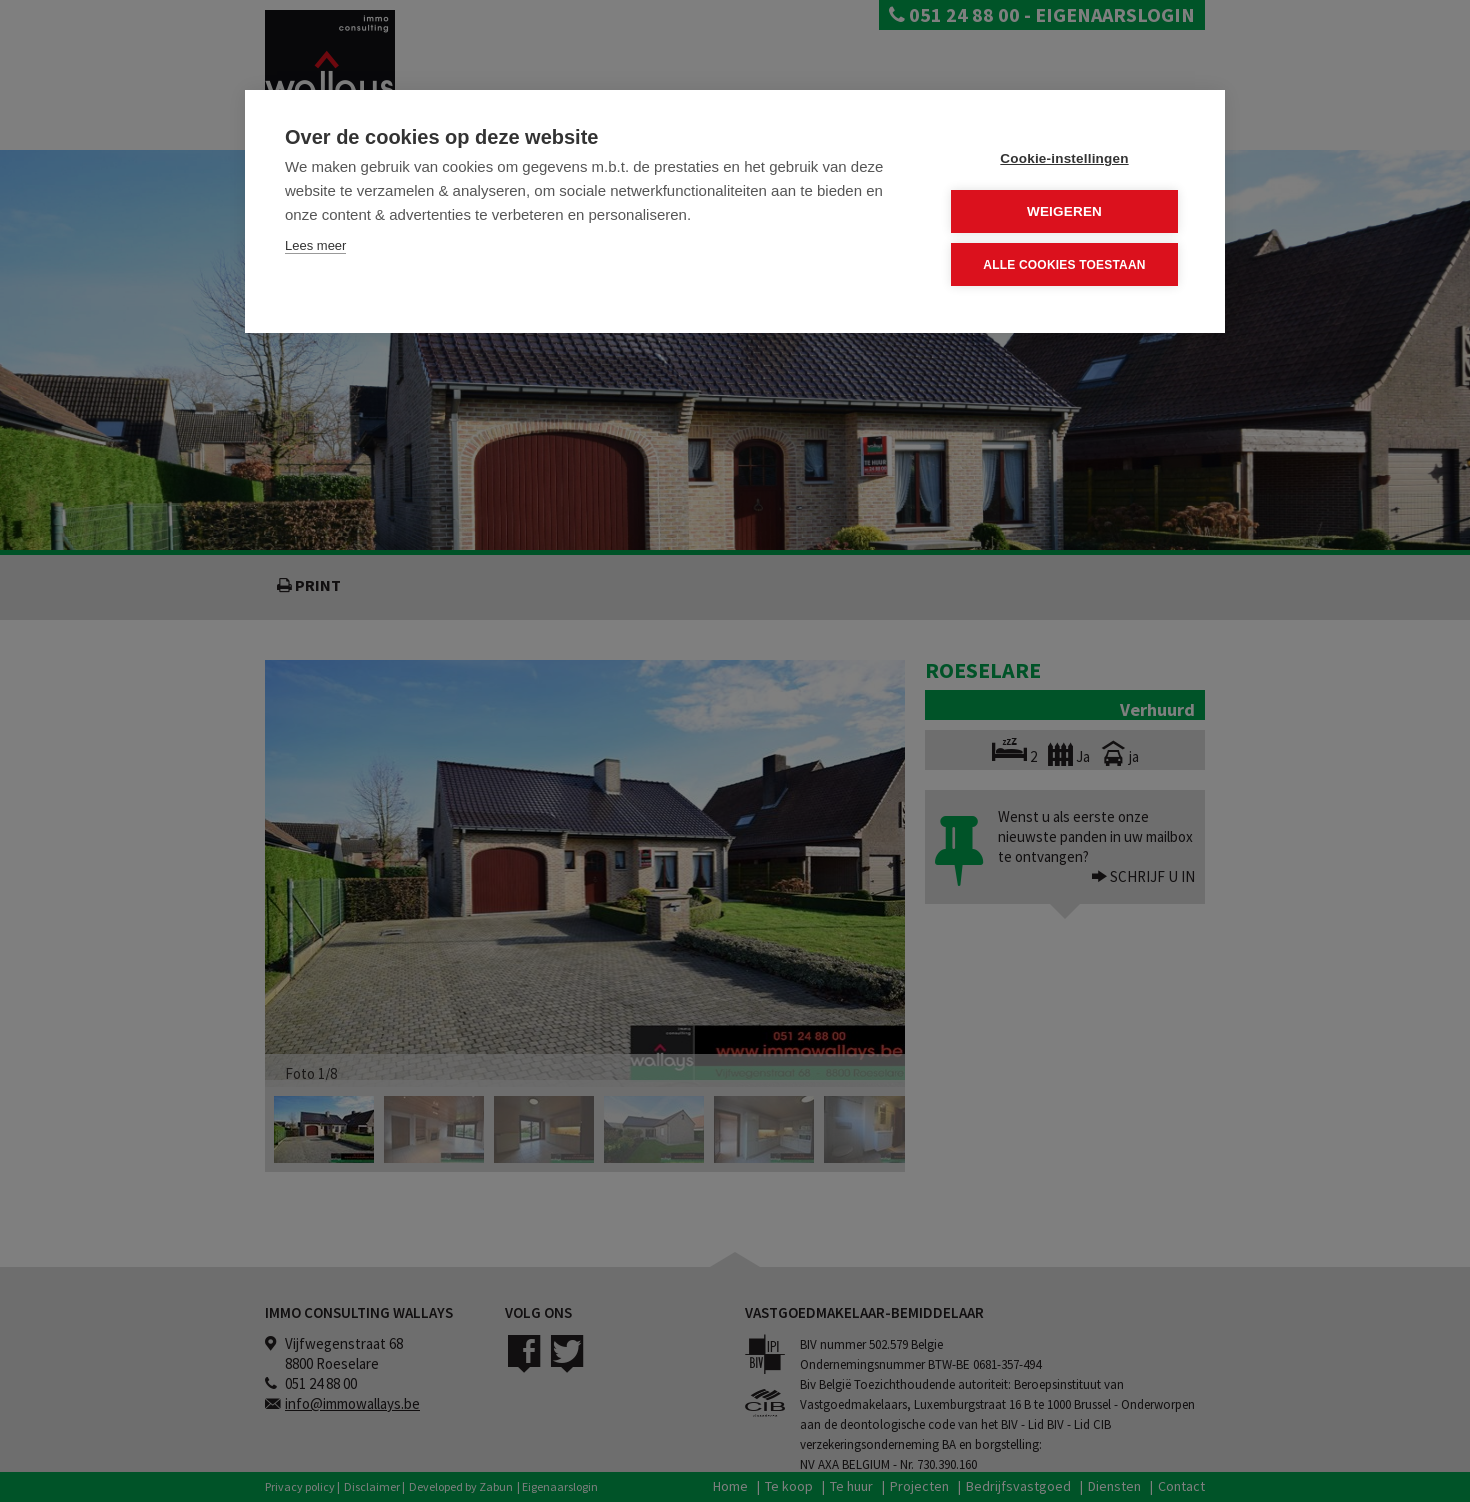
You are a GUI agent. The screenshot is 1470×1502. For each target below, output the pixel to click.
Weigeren (1064, 211)
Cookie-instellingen (1064, 158)
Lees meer (315, 245)
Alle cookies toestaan (1064, 264)
